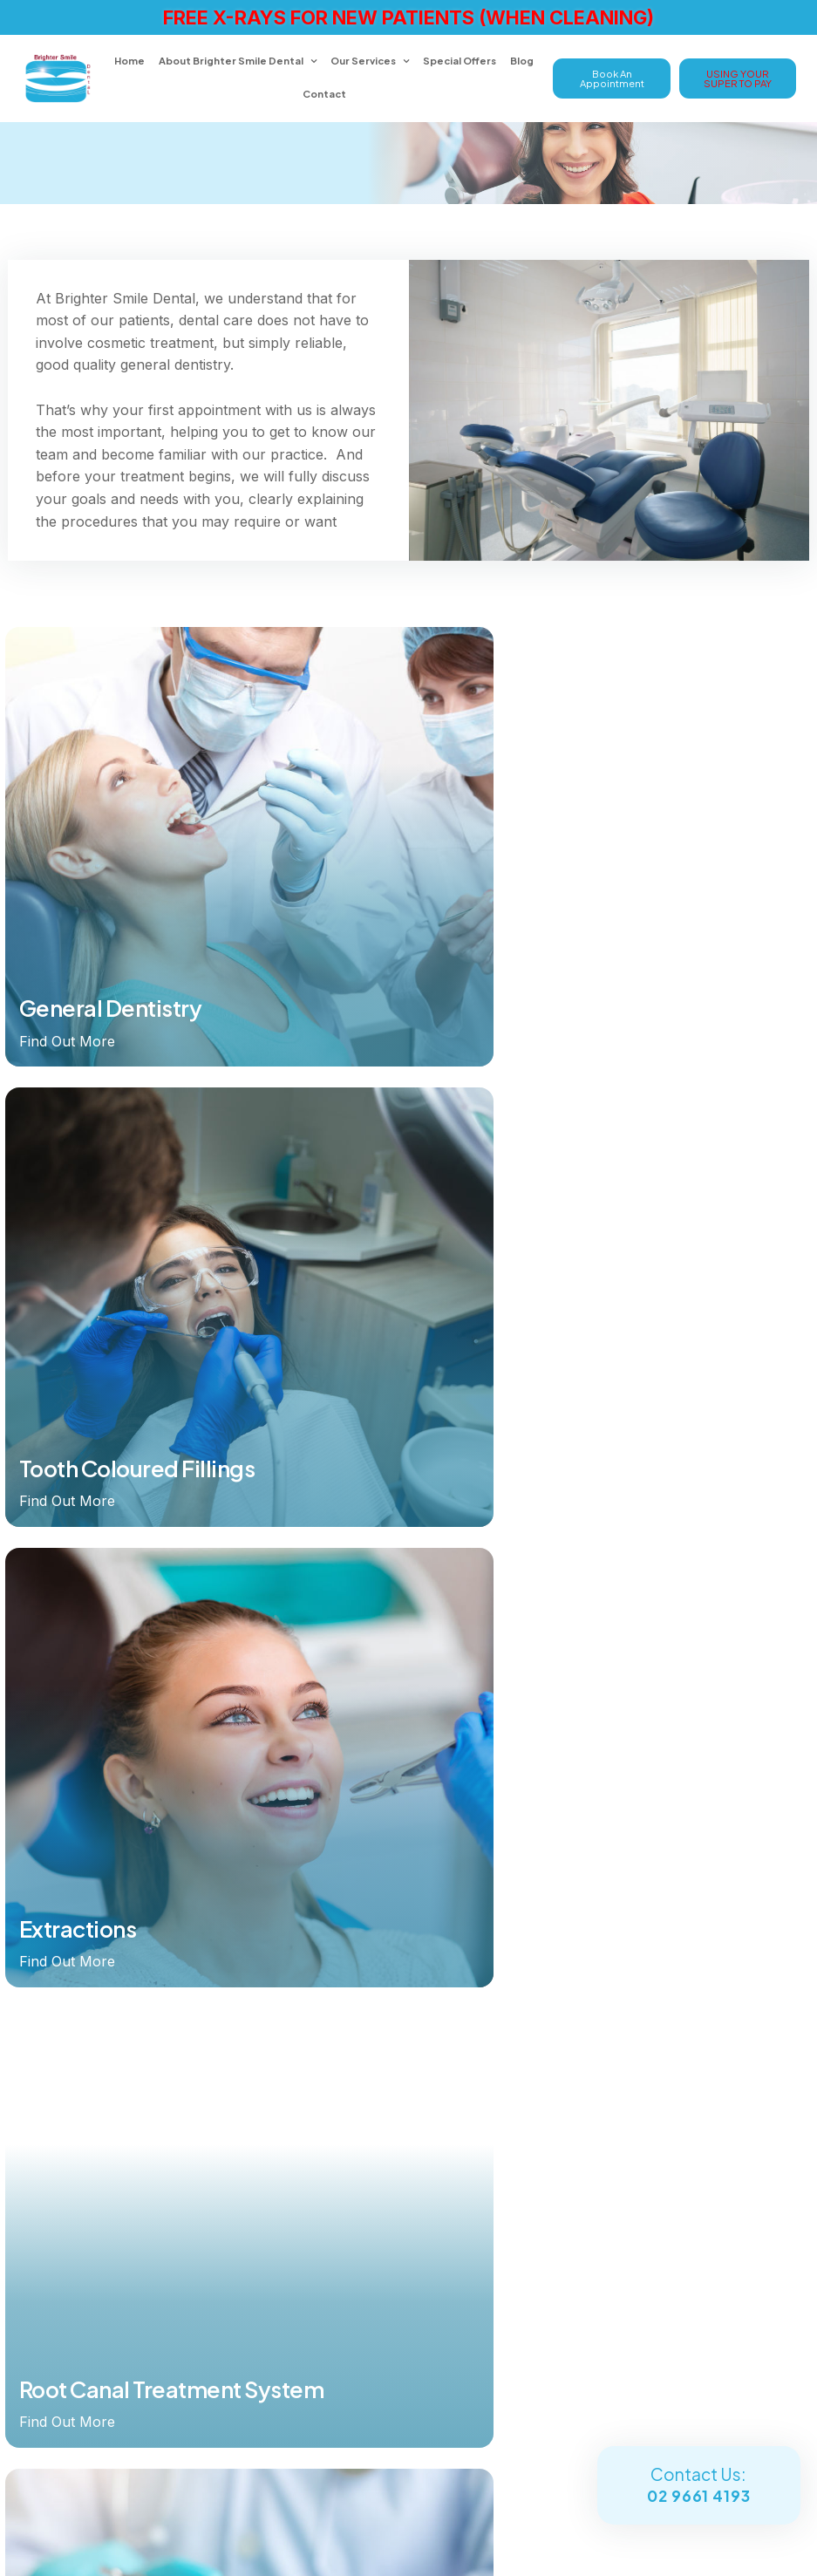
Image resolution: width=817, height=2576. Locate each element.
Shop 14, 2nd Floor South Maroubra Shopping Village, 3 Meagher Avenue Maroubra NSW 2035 (205, 2399)
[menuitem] (180, 1925)
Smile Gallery (319, 2105)
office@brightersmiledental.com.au (205, 2344)
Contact (326, 92)
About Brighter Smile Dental (232, 60)
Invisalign (309, 1949)
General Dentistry (331, 2061)
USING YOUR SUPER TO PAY (738, 77)
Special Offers (461, 60)
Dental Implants (325, 1926)
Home (131, 60)
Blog (523, 60)
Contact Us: (698, 2486)
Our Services (365, 60)
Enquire (53, 2452)
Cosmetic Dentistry (336, 2082)
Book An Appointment (612, 77)
